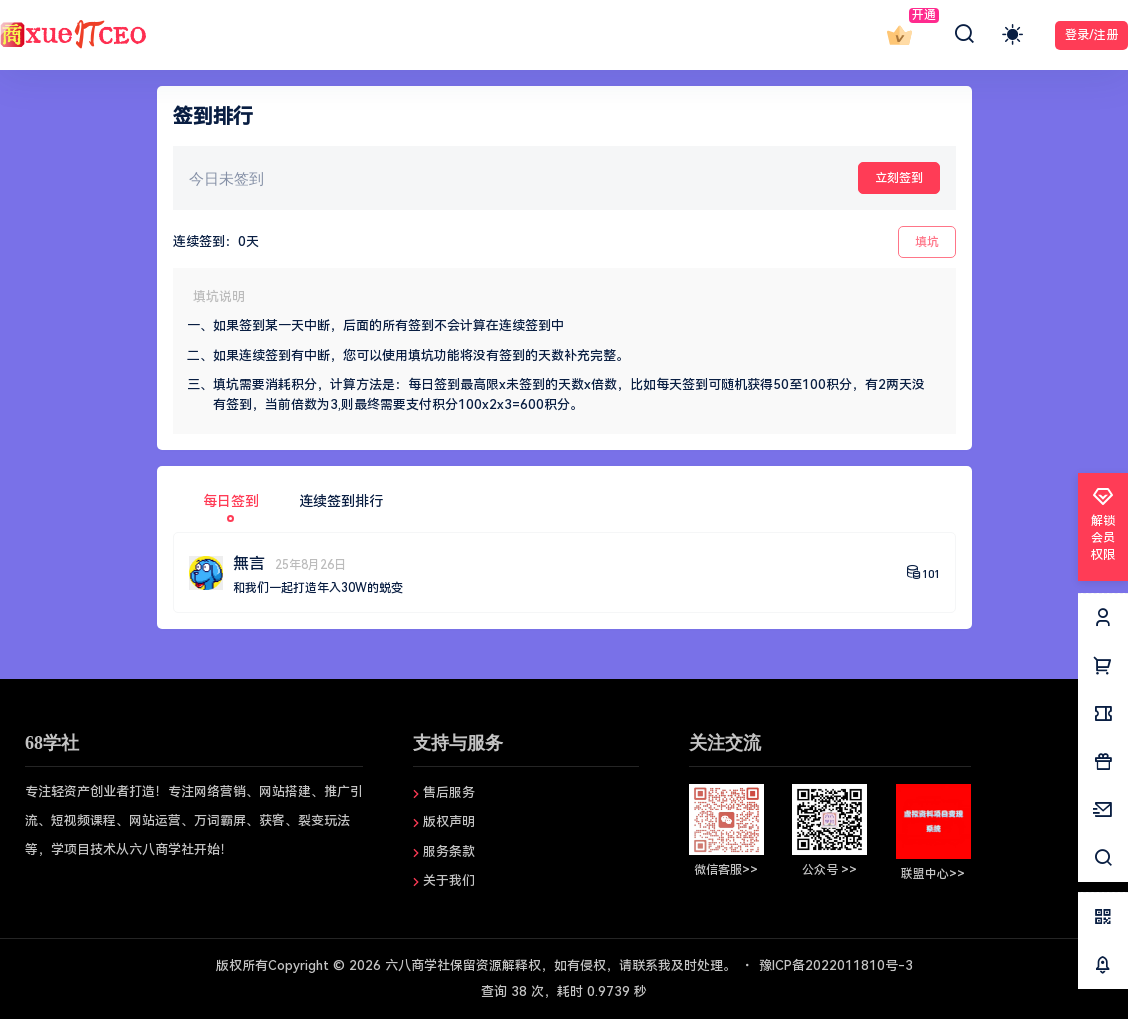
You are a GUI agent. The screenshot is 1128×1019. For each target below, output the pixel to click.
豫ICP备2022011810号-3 (836, 965)
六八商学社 (415, 965)
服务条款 (449, 851)
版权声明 (449, 821)
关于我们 (449, 880)
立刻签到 (899, 178)
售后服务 (449, 792)
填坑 (927, 242)
